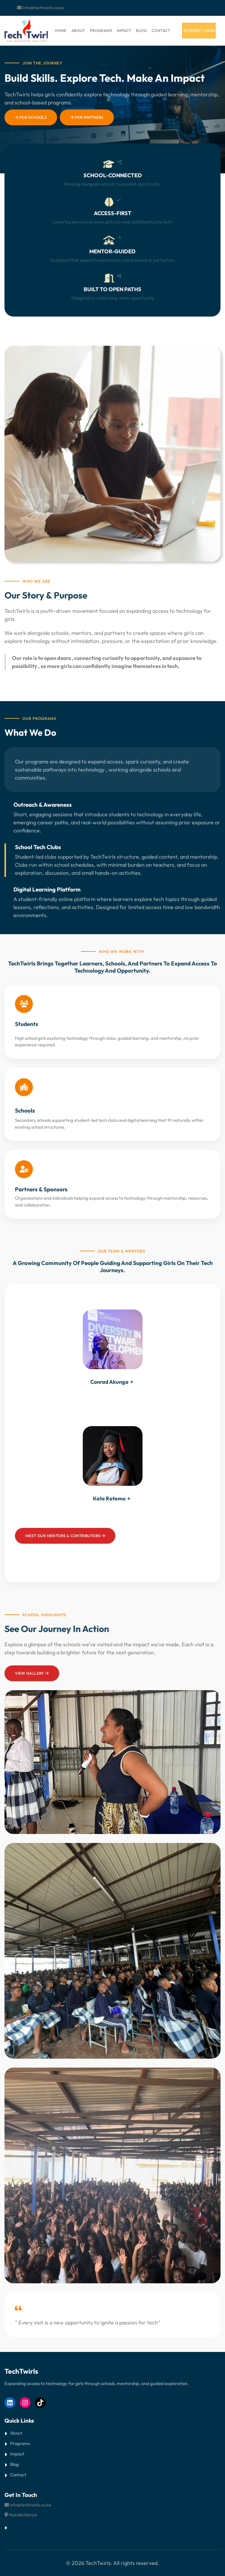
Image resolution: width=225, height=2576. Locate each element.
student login (199, 30)
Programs (20, 2443)
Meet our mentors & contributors (65, 1535)
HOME (61, 30)
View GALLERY (32, 1673)
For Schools (31, 117)
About (16, 2433)
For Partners (86, 117)
